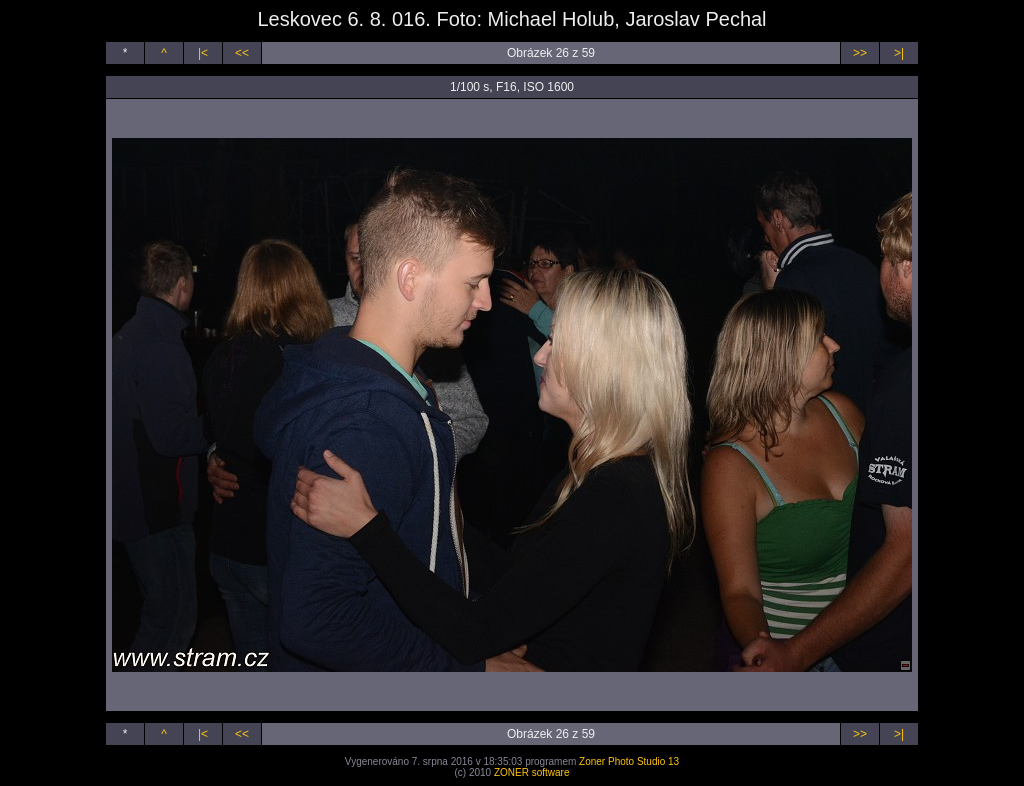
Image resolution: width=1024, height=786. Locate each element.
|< (203, 53)
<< (242, 53)
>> (860, 53)
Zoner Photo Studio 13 (629, 761)
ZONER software (532, 772)
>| (899, 53)
